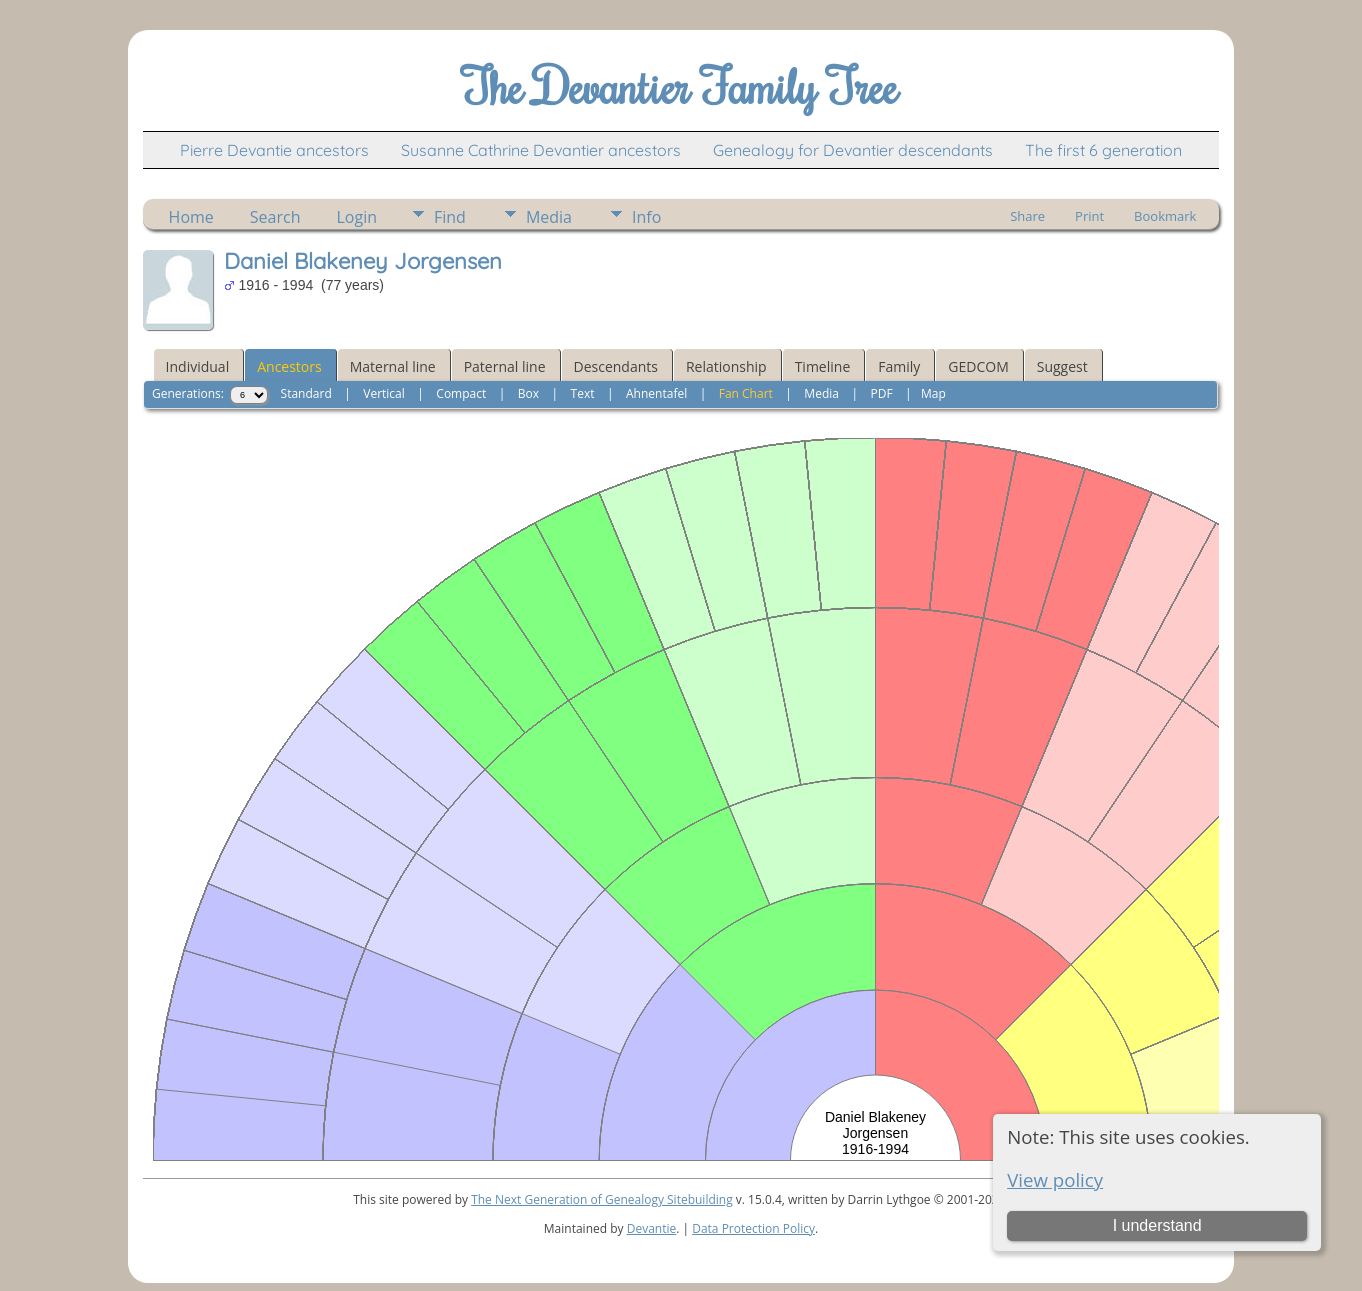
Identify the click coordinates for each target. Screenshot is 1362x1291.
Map (933, 393)
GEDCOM (978, 366)
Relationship (726, 366)
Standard (306, 393)
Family (899, 366)
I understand (1157, 1225)
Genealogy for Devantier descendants (853, 150)
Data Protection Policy (753, 1228)
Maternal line (393, 366)
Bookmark (1165, 216)
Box (528, 393)
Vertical (384, 393)
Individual (198, 366)
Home (191, 217)
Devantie (652, 1228)
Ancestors (289, 366)
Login (356, 217)
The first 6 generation (1103, 150)
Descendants (616, 366)
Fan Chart (746, 393)
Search (275, 217)
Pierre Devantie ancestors (274, 150)
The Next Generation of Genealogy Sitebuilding (602, 1199)
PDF (881, 393)
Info (646, 217)
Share (1027, 216)
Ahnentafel (656, 393)
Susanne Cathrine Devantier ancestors (541, 150)
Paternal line (505, 366)
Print (1089, 216)
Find (450, 217)
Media (549, 217)
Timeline (823, 366)
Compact (461, 393)
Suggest (1062, 366)
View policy (1055, 1179)
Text (583, 393)
